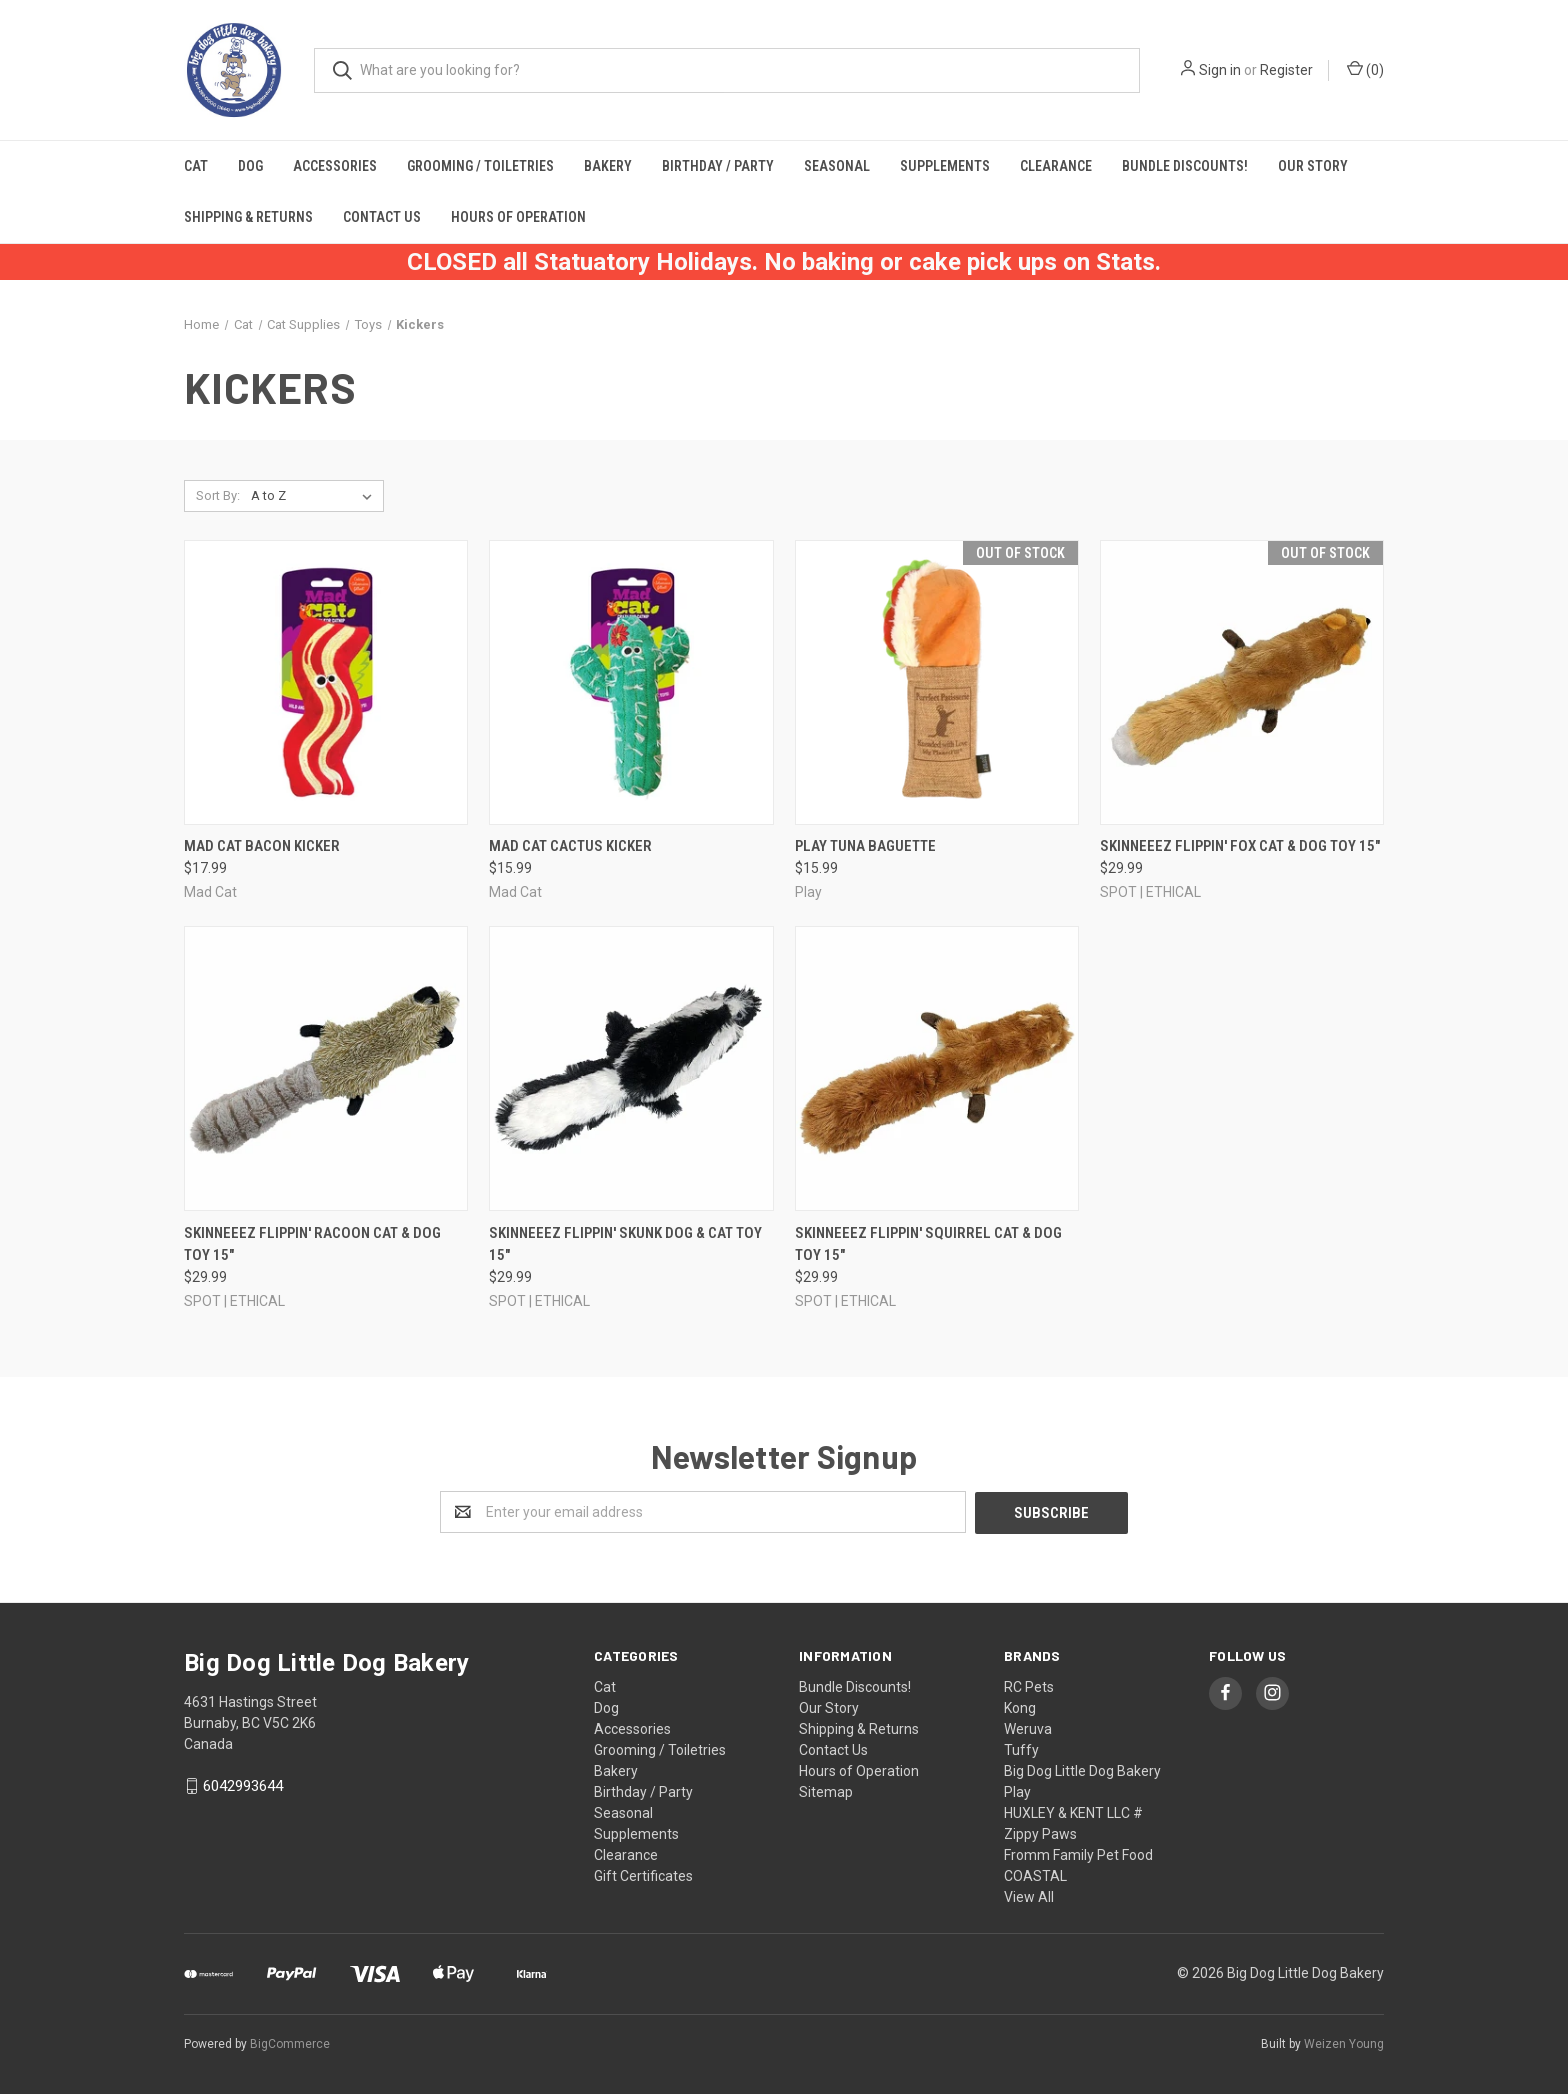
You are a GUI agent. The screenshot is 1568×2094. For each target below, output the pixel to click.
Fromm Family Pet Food (1078, 1854)
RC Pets (1029, 1686)
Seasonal (837, 166)
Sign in (1220, 70)
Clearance (1056, 166)
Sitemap (826, 1791)
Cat (196, 166)
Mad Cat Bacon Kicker (262, 846)
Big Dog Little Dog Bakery (1082, 1770)
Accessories (335, 166)
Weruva (1028, 1728)
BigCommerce (290, 2043)
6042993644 (243, 1785)
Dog (250, 166)
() (1365, 69)
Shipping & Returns (248, 217)
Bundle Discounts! (1185, 166)
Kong (1020, 1707)
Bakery (608, 166)
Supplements (945, 166)
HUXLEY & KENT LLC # (1073, 1812)
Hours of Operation (518, 217)
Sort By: (218, 495)
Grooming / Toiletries (480, 166)
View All (1029, 1896)
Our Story (1313, 166)
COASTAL (1035, 1875)
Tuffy (1021, 1749)
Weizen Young (1344, 2043)
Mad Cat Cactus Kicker (570, 846)
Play (1017, 1791)
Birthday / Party (718, 166)
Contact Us (382, 217)
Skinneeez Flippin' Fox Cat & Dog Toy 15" (1240, 846)
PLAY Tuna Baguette (865, 846)
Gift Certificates (643, 1875)
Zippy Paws (1040, 1833)
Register (1286, 70)
